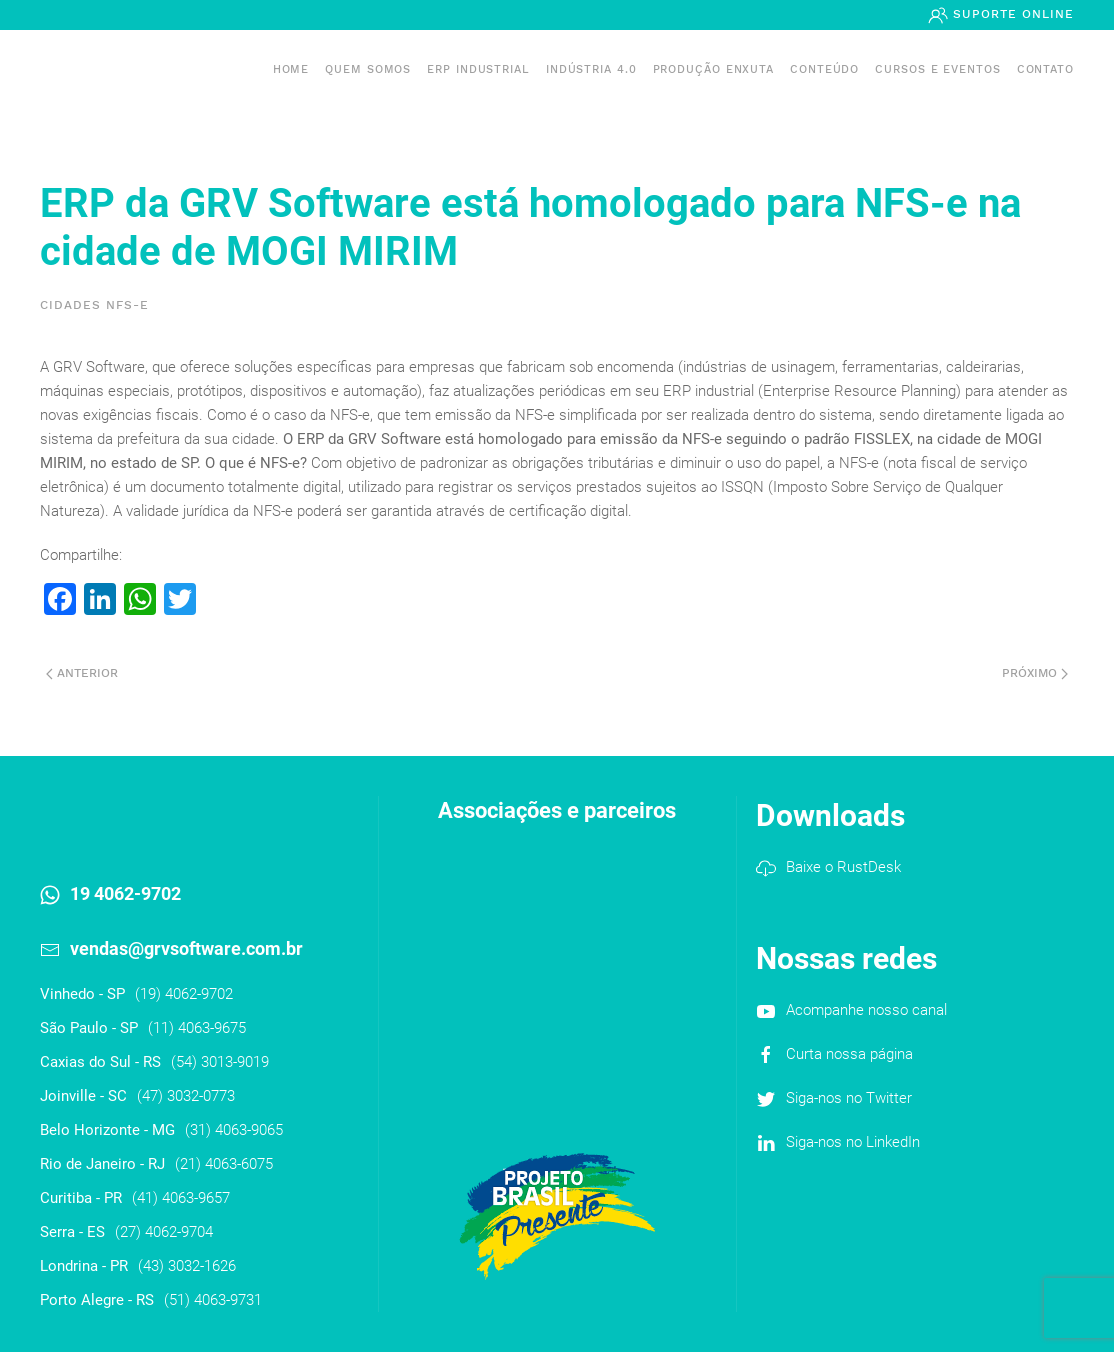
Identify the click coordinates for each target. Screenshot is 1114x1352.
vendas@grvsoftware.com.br (186, 948)
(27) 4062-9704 (164, 1232)
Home (291, 69)
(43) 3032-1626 (187, 1266)
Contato (1045, 69)
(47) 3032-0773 (186, 1096)
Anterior (82, 673)
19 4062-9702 (125, 893)
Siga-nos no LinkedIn (853, 1142)
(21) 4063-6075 (224, 1164)
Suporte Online (1011, 14)
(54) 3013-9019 (220, 1062)
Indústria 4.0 (591, 69)
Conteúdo (824, 69)
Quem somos (368, 69)
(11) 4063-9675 (197, 1028)
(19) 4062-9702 (184, 994)
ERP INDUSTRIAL (478, 69)
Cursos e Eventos (937, 69)
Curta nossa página (849, 1054)
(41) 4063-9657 (181, 1198)
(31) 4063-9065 (234, 1130)
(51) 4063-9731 (213, 1300)
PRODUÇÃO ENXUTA (714, 69)
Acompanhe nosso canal (866, 1010)
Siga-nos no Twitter (849, 1098)
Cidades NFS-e (94, 305)
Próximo (1035, 673)
